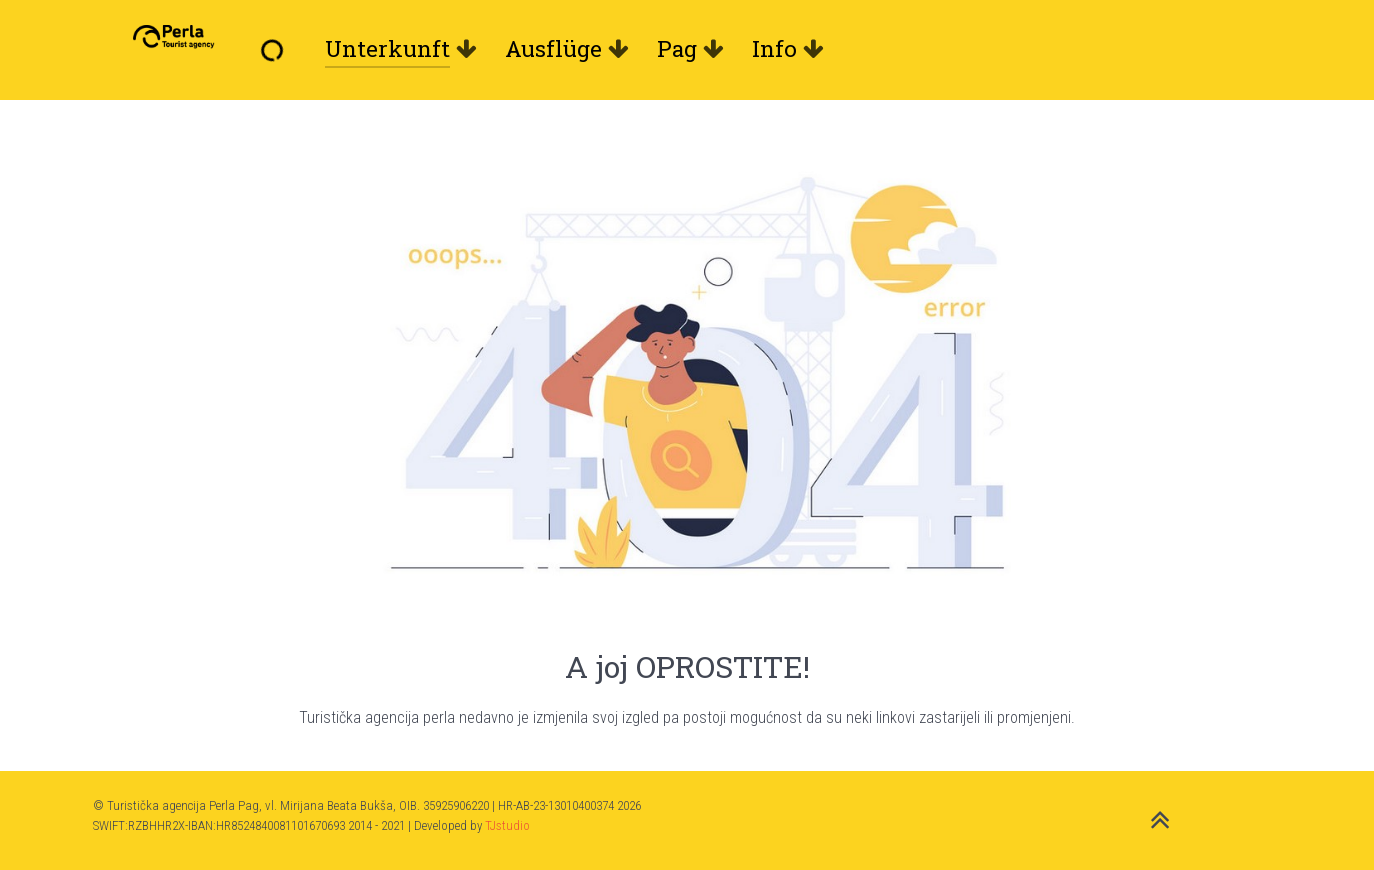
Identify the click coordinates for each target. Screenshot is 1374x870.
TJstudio (507, 825)
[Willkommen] (277, 49)
